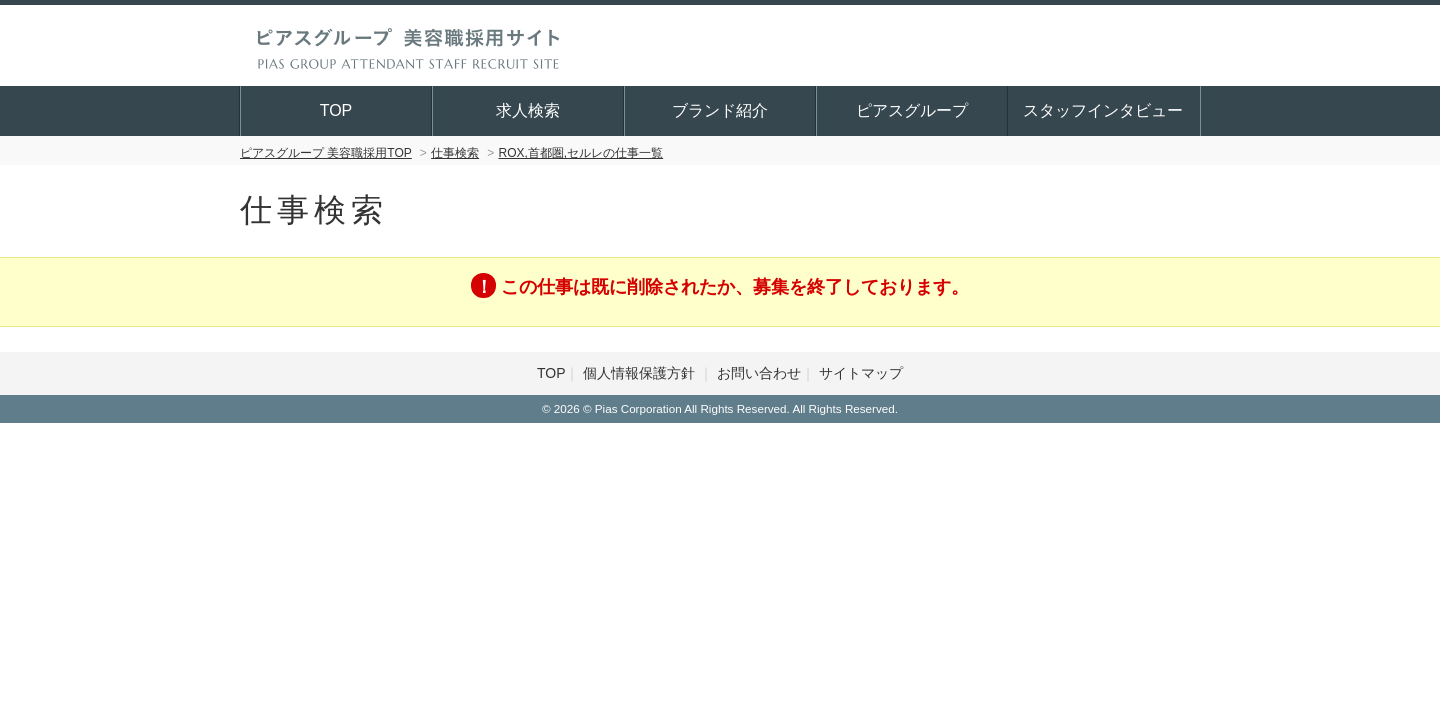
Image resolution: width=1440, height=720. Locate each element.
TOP (337, 110)
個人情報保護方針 (641, 373)
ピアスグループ (913, 110)
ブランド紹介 (721, 110)
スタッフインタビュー (1104, 110)
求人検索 (529, 110)
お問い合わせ (759, 373)
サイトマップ (861, 373)
